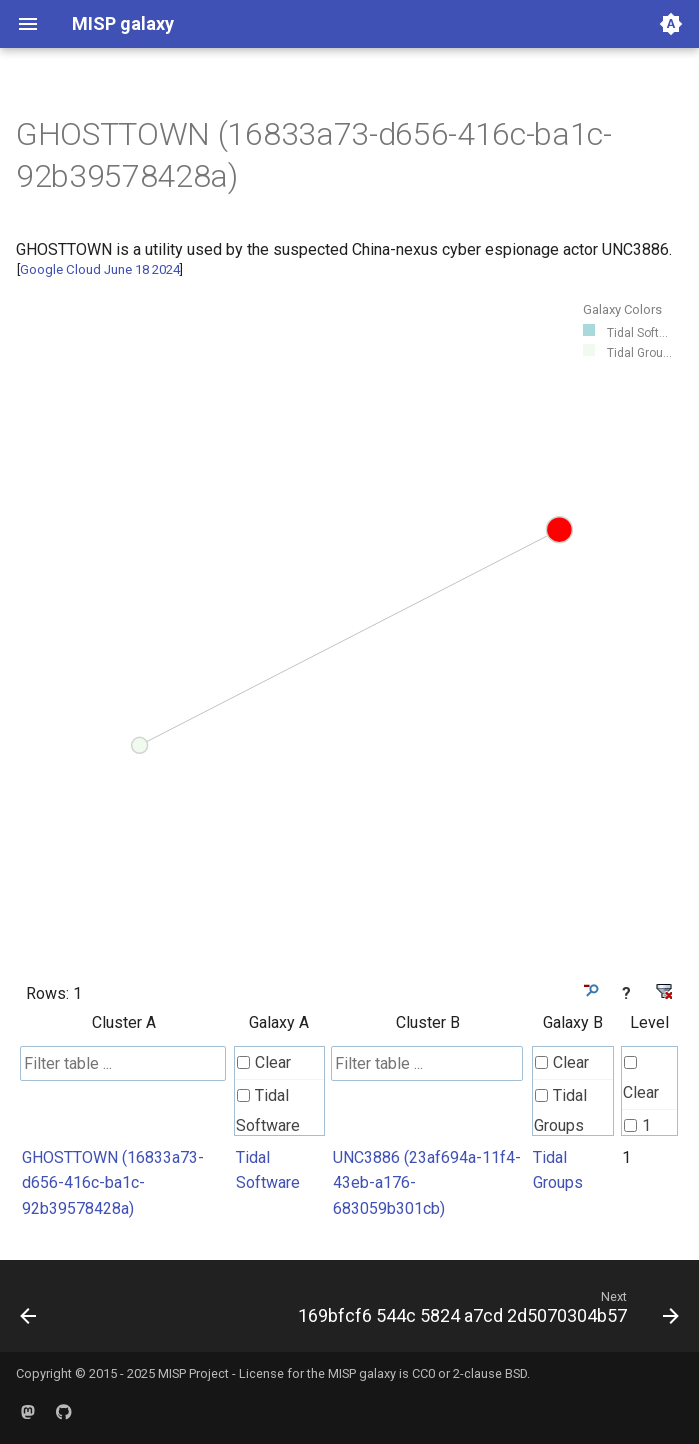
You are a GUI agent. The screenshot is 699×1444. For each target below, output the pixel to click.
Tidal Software (268, 1110)
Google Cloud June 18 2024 (100, 269)
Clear (264, 1062)
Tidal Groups (560, 1110)
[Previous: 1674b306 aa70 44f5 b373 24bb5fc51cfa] (29, 1312)
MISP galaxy (362, 1373)
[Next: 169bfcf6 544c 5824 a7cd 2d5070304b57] (485, 1312)
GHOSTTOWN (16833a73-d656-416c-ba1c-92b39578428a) (113, 1183)
